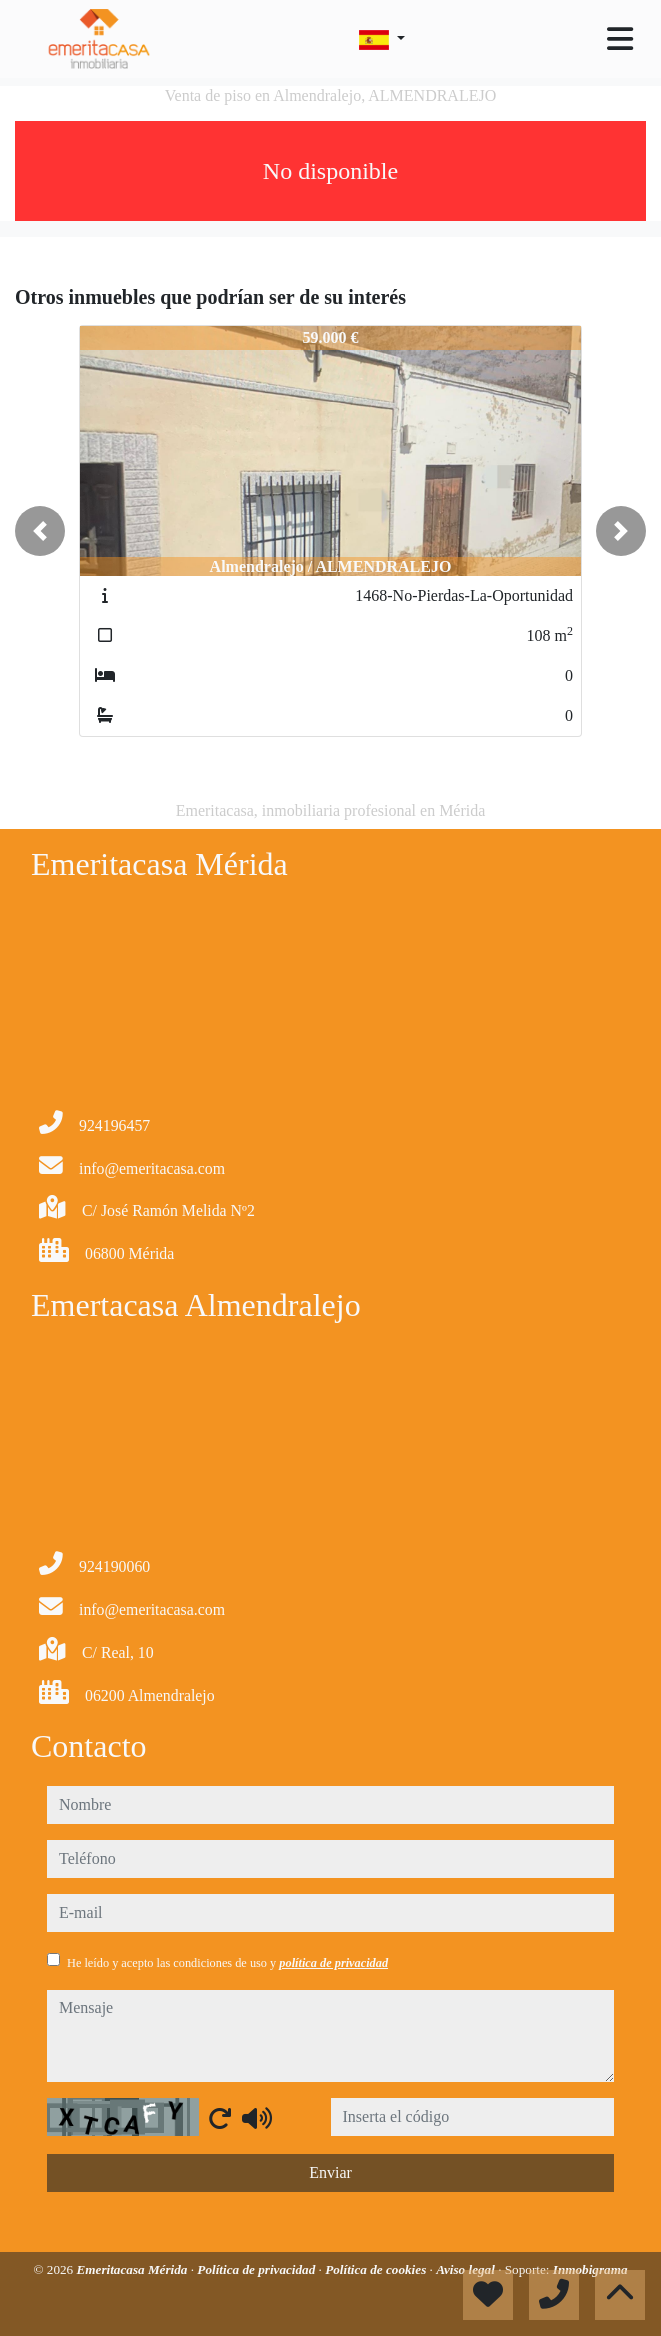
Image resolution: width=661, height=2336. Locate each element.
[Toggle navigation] (620, 39)
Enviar (330, 2172)
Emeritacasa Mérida (133, 2269)
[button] (40, 531)
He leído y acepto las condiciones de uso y (227, 1963)
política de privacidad (333, 1963)
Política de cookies (377, 2269)
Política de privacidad (257, 2269)
